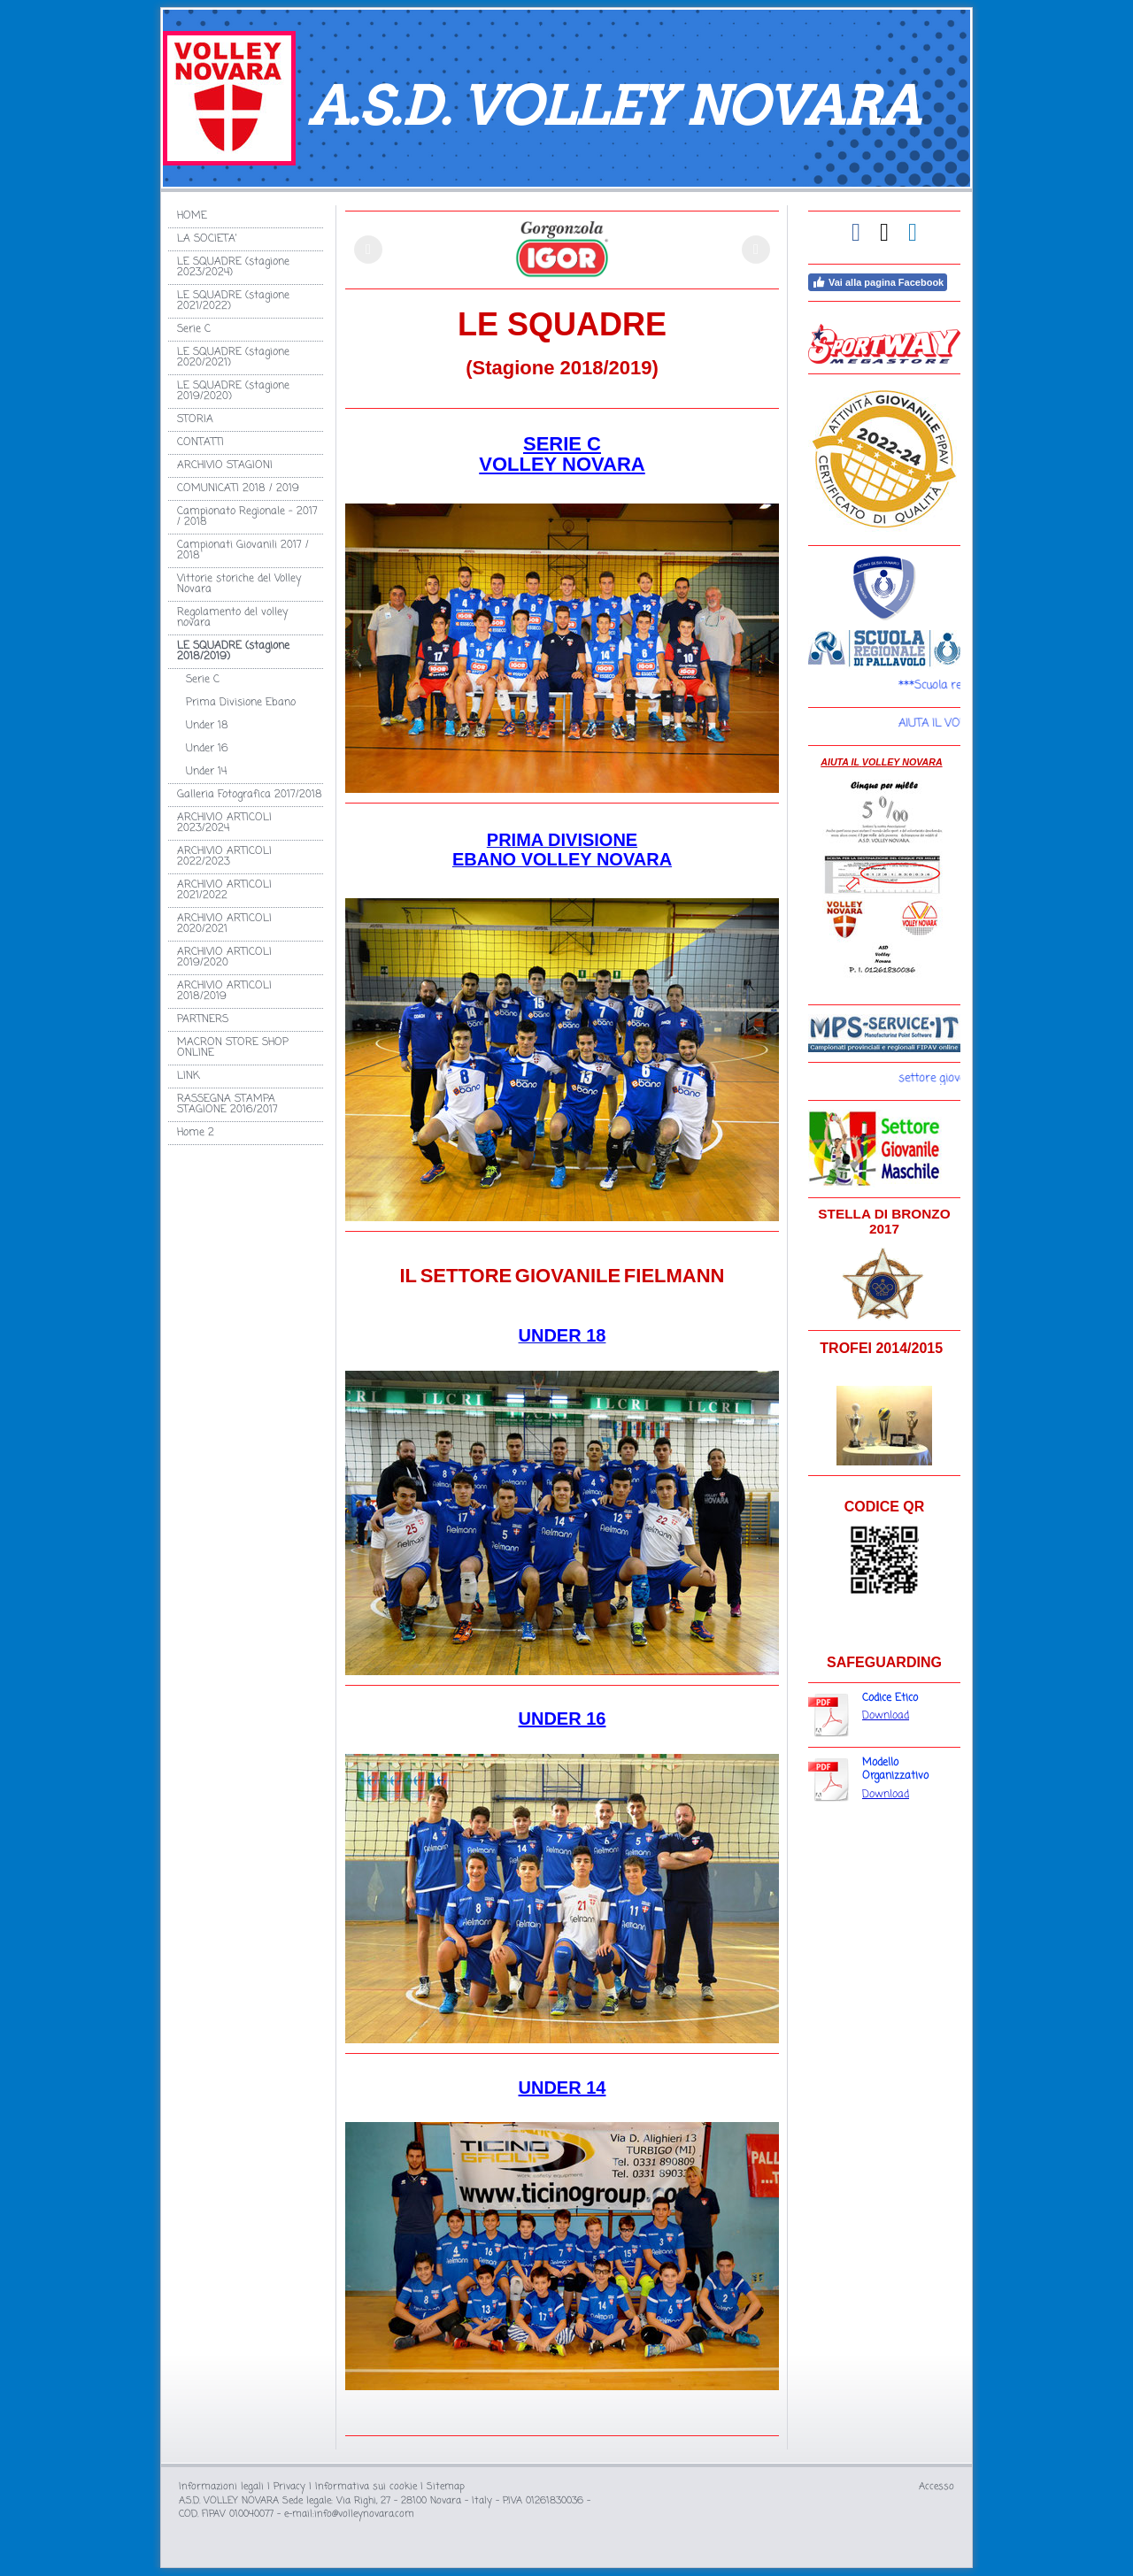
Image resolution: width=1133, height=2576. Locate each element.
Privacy (289, 2487)
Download (885, 1716)
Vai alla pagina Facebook (878, 282)
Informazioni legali (221, 2487)
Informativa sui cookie (366, 2487)
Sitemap (446, 2487)
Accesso (936, 2487)
